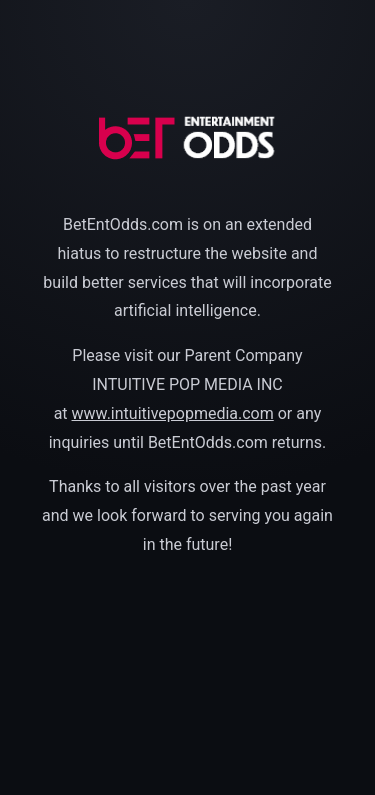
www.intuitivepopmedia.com (173, 413)
